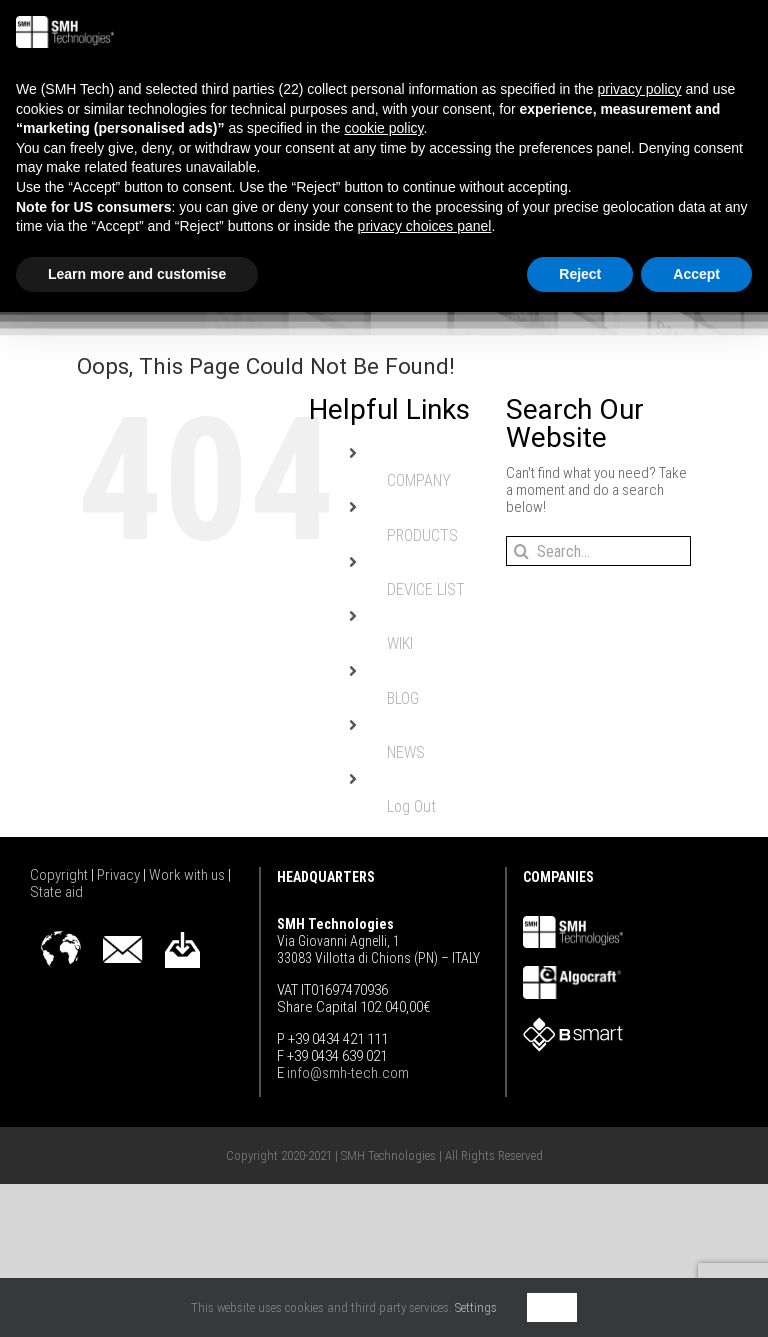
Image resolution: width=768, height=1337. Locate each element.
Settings (476, 1307)
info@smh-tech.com (346, 1073)
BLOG (403, 698)
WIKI (400, 643)
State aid (56, 892)
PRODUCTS (422, 535)
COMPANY (419, 480)
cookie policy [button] (383, 128)
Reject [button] (580, 274)
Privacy (120, 875)
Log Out (411, 806)
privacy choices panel (425, 226)
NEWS (406, 752)
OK (552, 1307)
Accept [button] (696, 274)
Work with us (188, 875)
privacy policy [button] (640, 89)
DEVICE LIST (426, 589)
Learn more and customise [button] (137, 274)
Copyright (60, 875)
